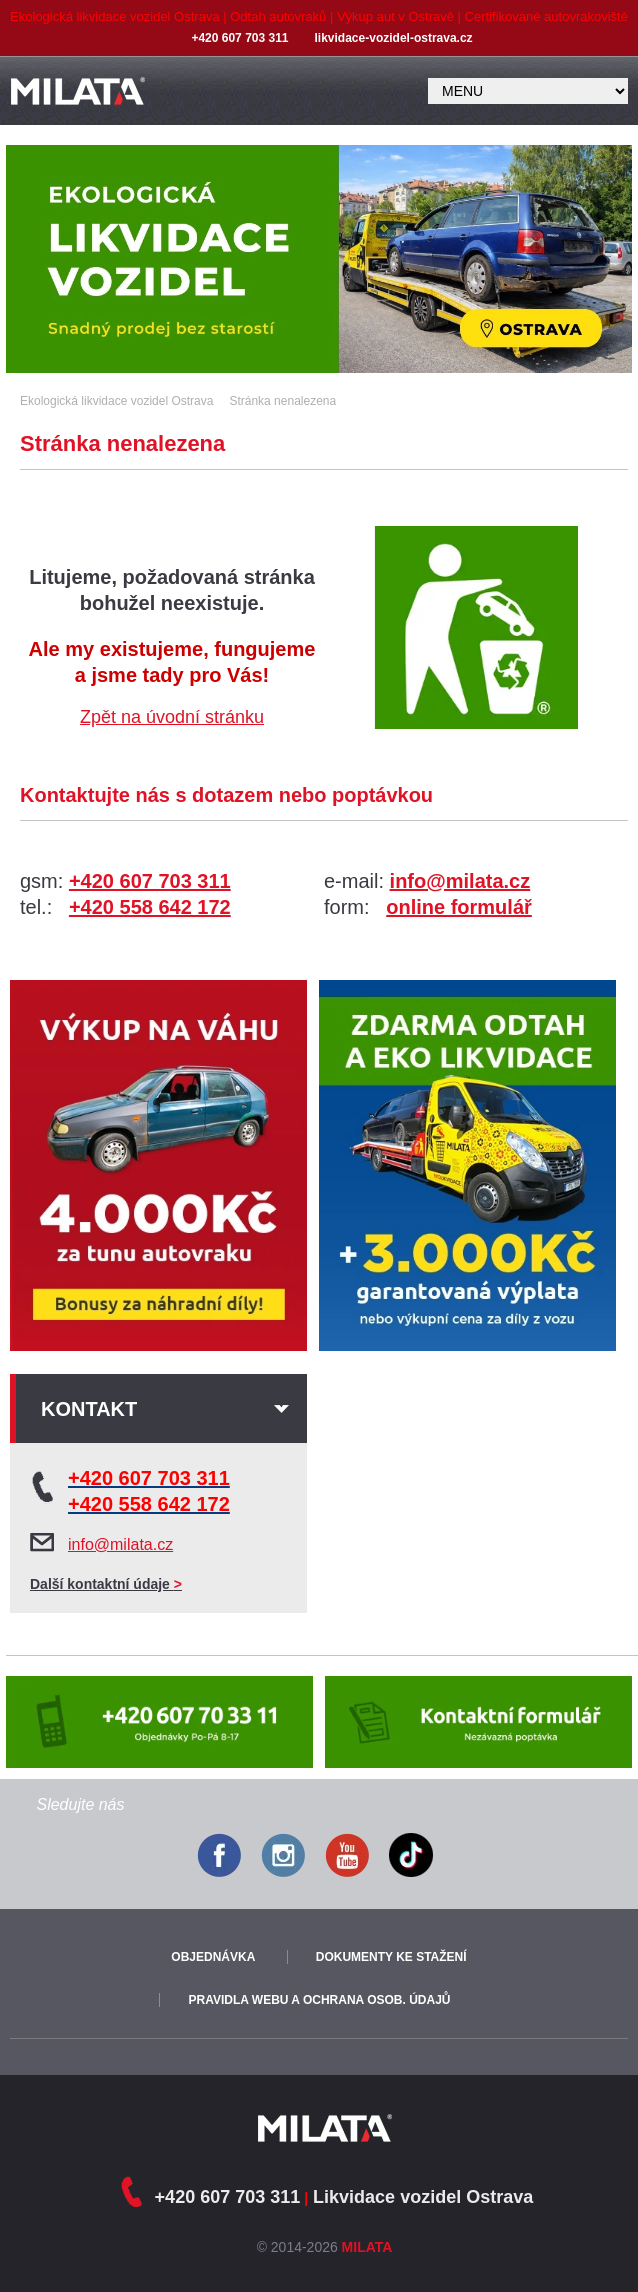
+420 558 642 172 (150, 907)
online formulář (459, 907)
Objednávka (213, 1957)
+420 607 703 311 (150, 881)
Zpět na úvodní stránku (172, 717)
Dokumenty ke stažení (391, 1957)
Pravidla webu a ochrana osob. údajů (319, 2000)
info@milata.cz (460, 881)
